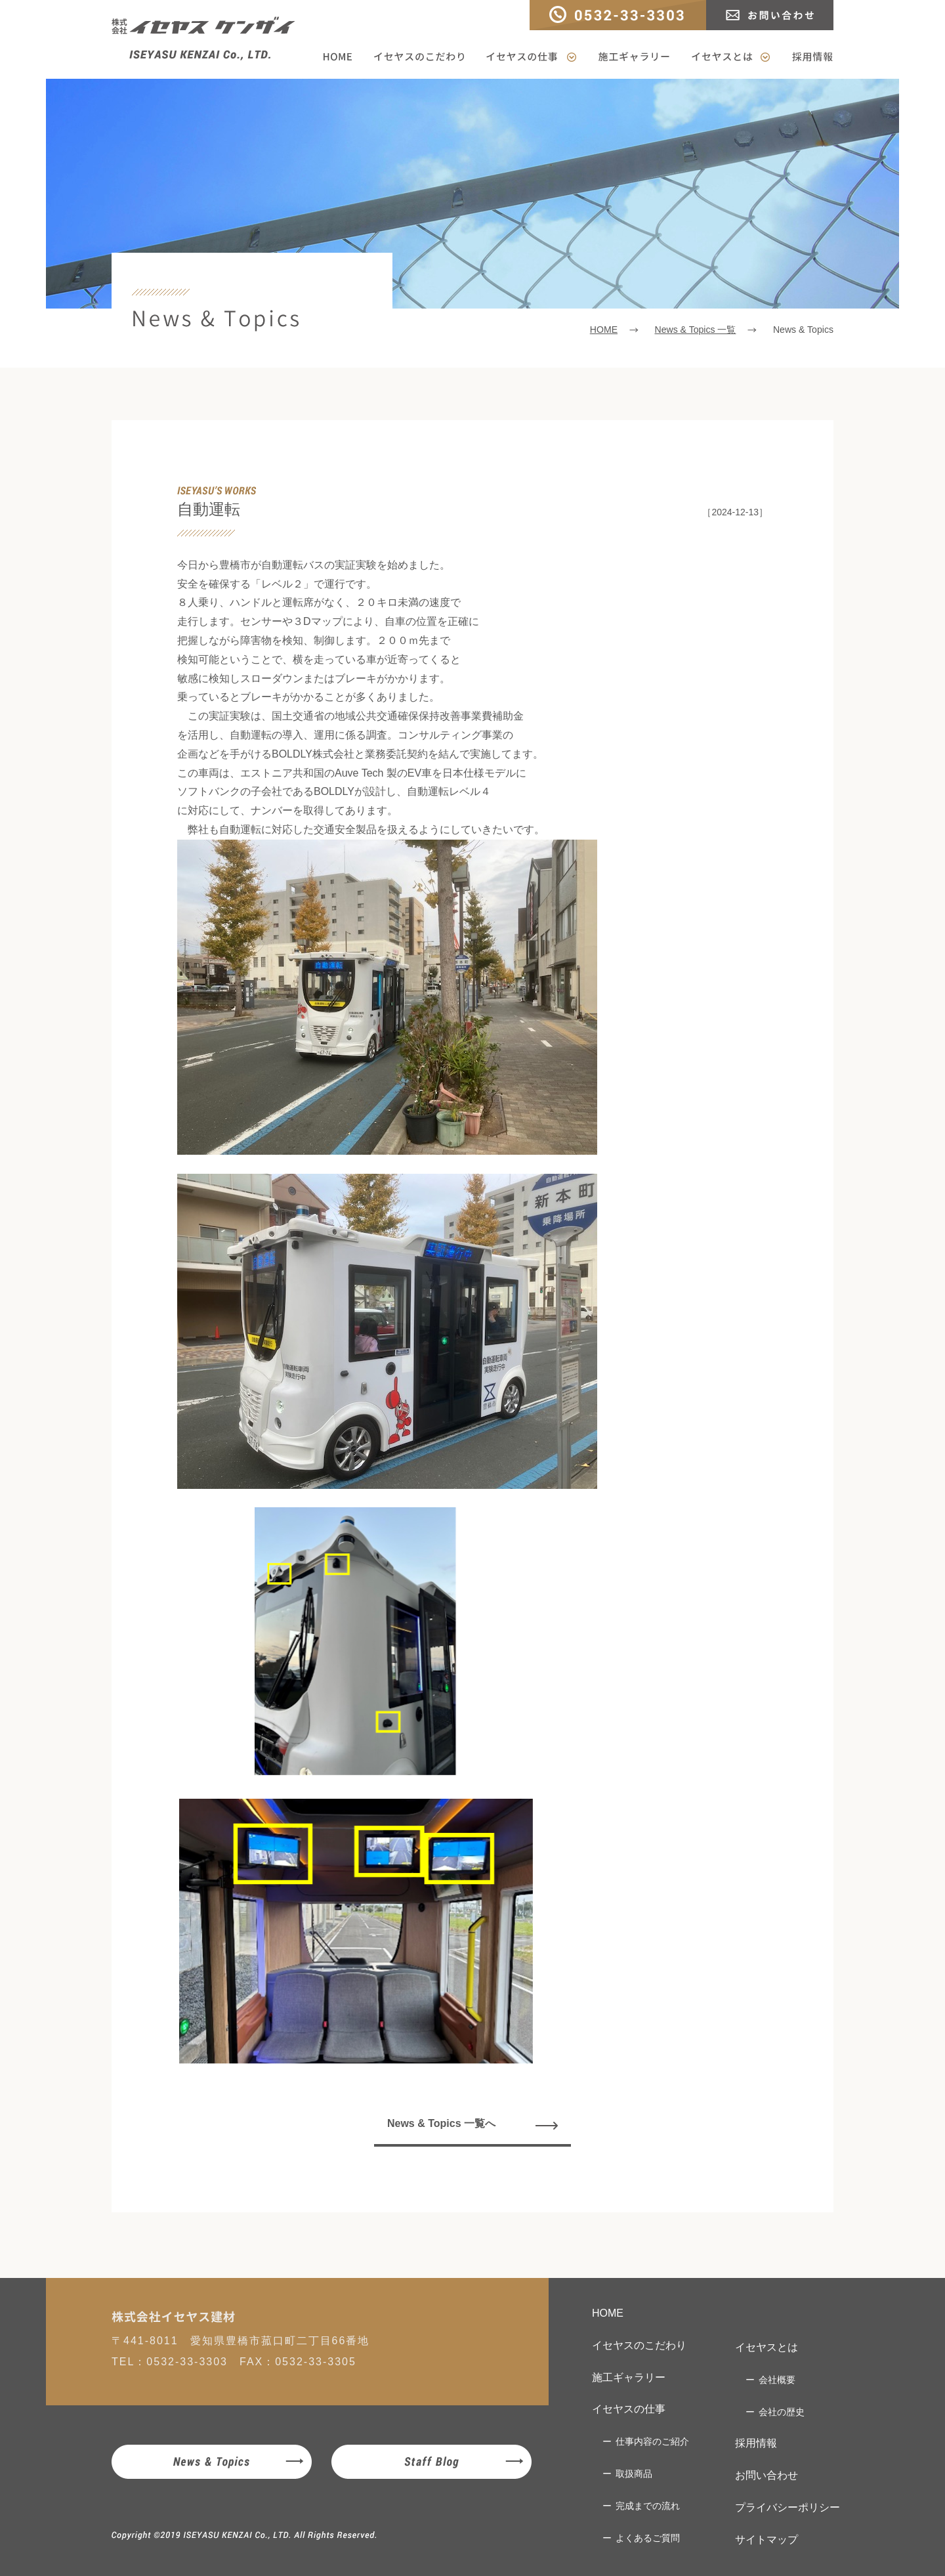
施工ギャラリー (634, 57)
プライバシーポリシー (787, 2507)
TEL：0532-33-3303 (618, 15)
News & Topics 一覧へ (441, 2123)
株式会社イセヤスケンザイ (203, 38)
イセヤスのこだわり (419, 57)
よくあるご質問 (648, 2538)
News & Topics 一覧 (695, 329)
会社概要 (777, 2379)
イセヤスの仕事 (531, 57)
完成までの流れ (648, 2506)
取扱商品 (634, 2473)
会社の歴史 (782, 2412)
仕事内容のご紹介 (652, 2441)
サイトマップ (766, 2539)
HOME (342, 57)
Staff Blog (431, 2462)
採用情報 (807, 57)
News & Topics (212, 2462)
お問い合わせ (769, 15)
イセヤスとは (731, 57)
